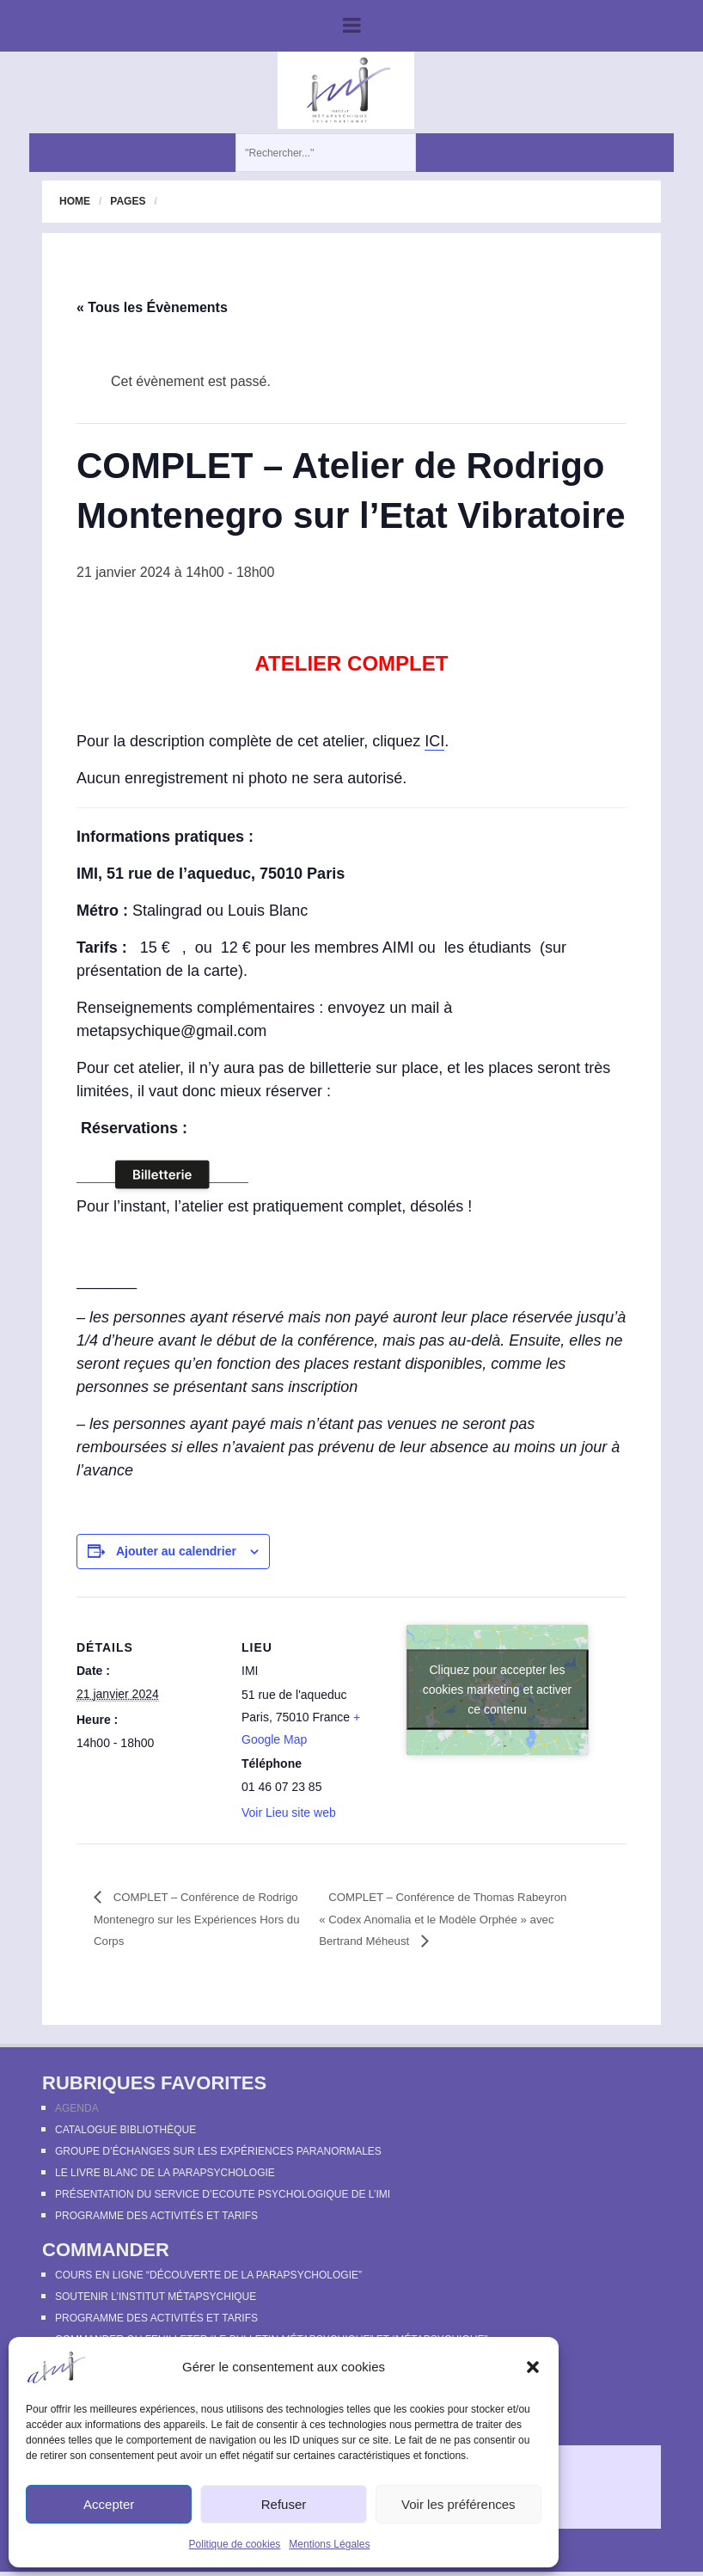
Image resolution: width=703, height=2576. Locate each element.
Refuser (284, 2504)
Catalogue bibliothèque (125, 2132)
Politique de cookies (235, 2544)
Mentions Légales (329, 2544)
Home (74, 201)
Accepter (108, 2504)
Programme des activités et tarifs (156, 2218)
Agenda (77, 2111)
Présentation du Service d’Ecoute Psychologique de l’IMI (222, 2197)
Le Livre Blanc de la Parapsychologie (165, 2175)
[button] (532, 2367)
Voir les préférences (458, 2504)
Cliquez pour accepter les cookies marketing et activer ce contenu (497, 1689)
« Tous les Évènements (152, 307)
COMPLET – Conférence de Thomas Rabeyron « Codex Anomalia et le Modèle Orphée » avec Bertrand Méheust (445, 1920)
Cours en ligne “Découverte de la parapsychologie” (208, 2278)
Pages (127, 201)
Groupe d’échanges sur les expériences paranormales (218, 2154)
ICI (434, 741)
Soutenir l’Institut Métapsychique (155, 2299)
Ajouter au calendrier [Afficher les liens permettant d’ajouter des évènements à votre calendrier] (176, 1551)
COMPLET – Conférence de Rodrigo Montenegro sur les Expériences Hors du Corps (189, 1920)
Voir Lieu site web (288, 1812)
